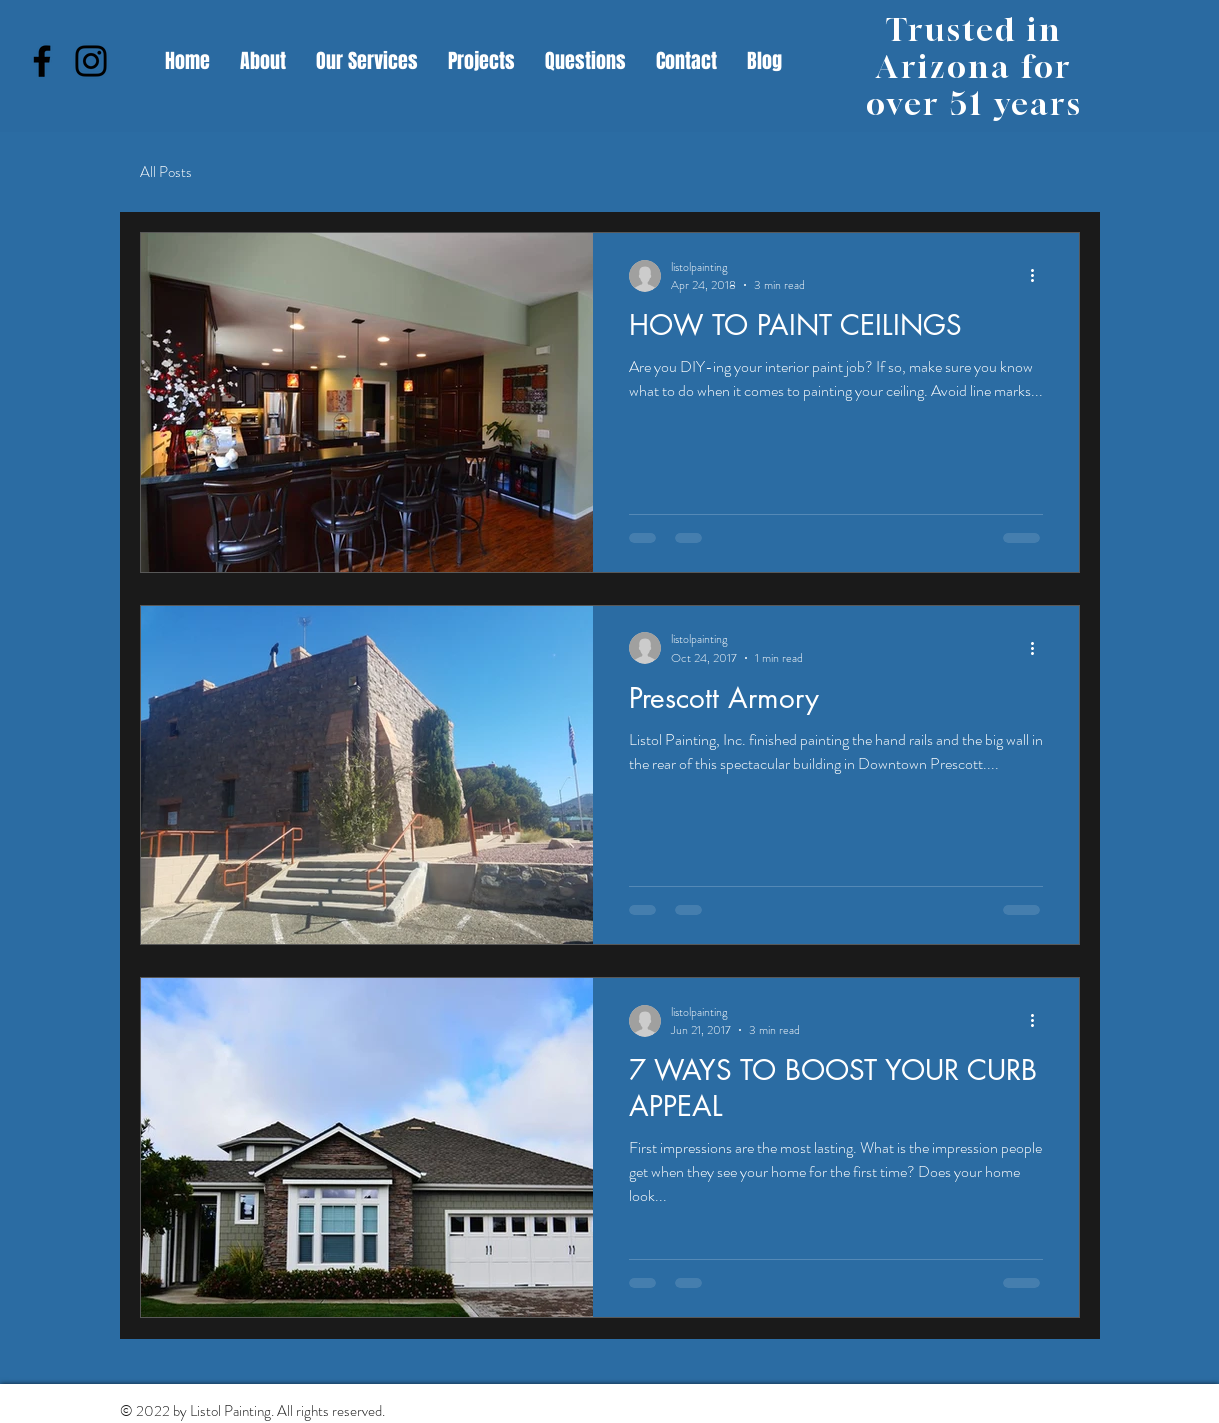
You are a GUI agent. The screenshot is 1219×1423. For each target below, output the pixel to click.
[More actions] (1040, 276)
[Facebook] (42, 61)
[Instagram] (91, 61)
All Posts (166, 172)
